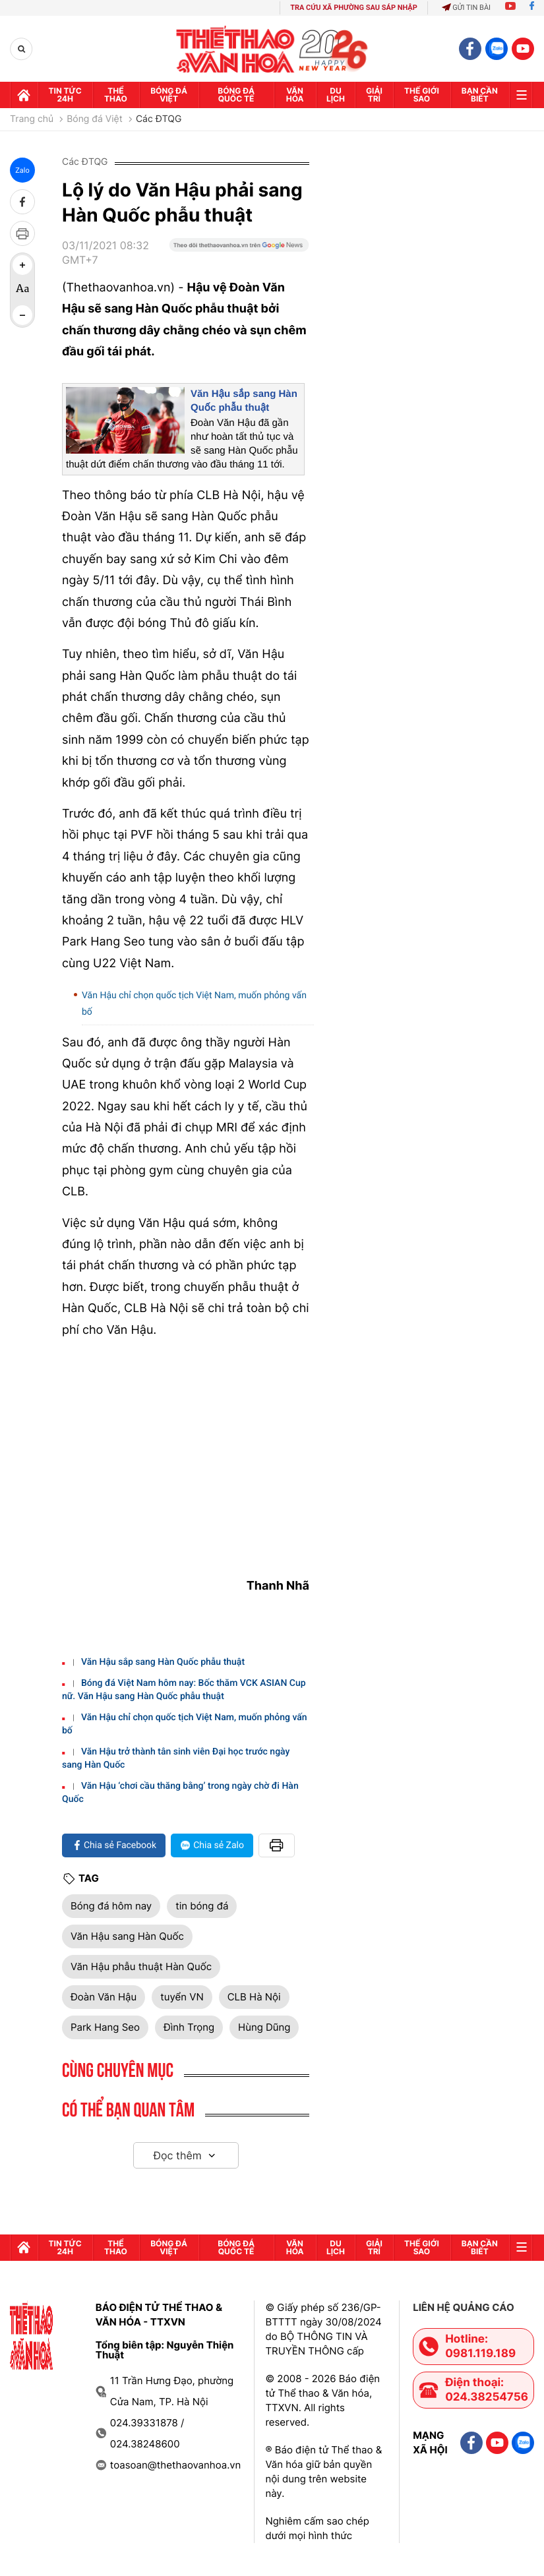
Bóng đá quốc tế (236, 95)
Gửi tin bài (466, 7)
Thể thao (115, 95)
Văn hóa (295, 95)
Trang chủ (31, 119)
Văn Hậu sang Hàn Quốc (127, 1936)
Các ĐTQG (159, 119)
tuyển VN (181, 1997)
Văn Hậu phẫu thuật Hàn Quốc (141, 1966)
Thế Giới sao (421, 95)
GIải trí (374, 95)
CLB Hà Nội (254, 1997)
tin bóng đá (201, 1906)
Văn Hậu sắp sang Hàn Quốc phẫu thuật (163, 1662)
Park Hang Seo (105, 2027)
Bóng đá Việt (168, 95)
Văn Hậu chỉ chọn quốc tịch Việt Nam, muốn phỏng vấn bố (194, 1003)
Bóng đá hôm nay (111, 1906)
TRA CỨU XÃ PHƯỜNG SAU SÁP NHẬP (353, 7)
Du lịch (335, 95)
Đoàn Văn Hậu (103, 1997)
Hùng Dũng (264, 2027)
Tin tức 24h (65, 95)
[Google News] (239, 258)
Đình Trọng (189, 2027)
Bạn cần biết (480, 95)
